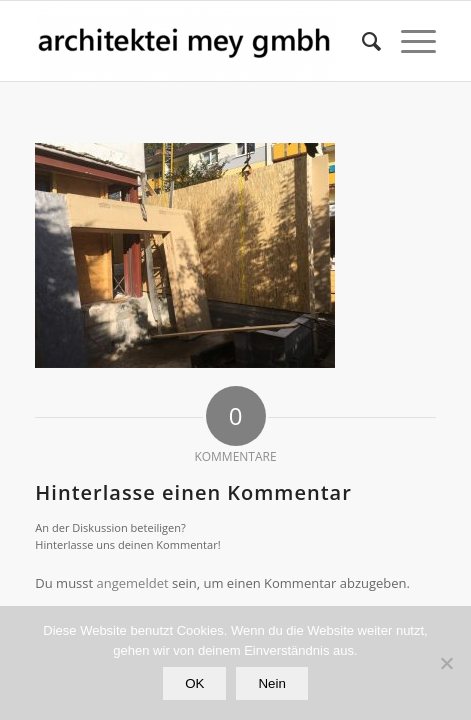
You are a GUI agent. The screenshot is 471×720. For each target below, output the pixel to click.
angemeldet (133, 583)
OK (194, 683)
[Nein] (446, 663)
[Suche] (361, 41)
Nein (271, 683)
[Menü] (408, 41)
